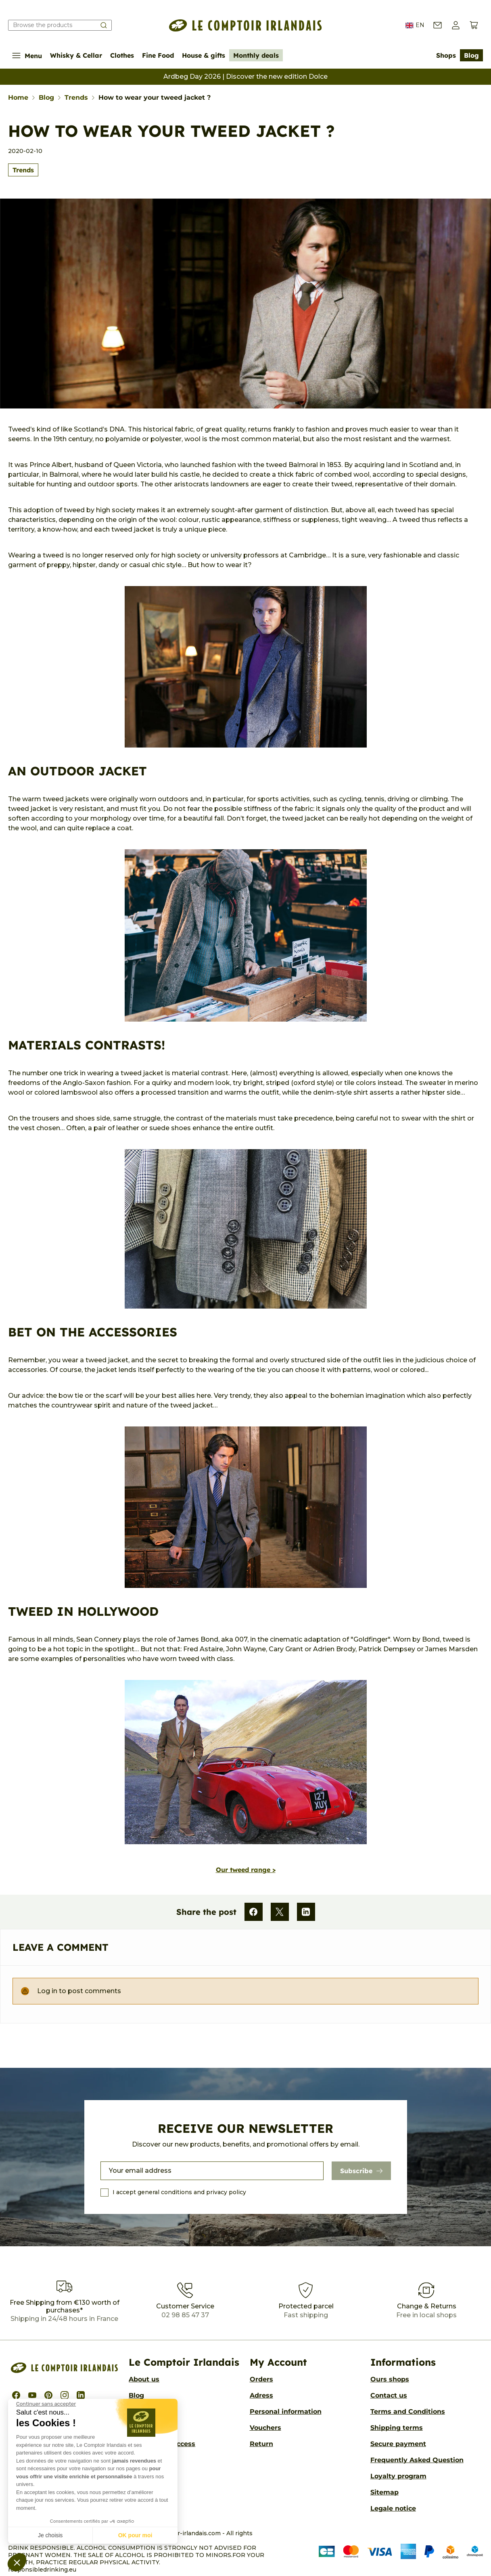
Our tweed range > (246, 1870)
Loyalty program (398, 2476)
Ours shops (389, 2379)
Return (261, 2444)
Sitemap (384, 2492)
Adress (261, 2395)
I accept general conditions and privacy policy (179, 2192)
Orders (261, 2379)
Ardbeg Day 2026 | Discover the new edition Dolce (245, 76)
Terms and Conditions (407, 2411)
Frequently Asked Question (417, 2460)
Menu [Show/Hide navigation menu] (27, 55)
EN (414, 25)
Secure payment (398, 2444)
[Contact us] (437, 25)
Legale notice (393, 2508)
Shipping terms (396, 2427)
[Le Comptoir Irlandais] (245, 25)
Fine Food (158, 55)
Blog (471, 55)
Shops (446, 55)
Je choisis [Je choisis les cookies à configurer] (50, 2535)
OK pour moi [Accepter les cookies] (135, 2535)
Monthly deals (256, 55)
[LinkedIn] (306, 1912)
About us (144, 2379)
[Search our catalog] (60, 25)
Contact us (388, 2395)
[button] (17, 2562)
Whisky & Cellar (76, 55)
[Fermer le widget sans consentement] (46, 2404)
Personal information (286, 2411)
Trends (23, 170)
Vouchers (265, 2427)
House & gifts (203, 55)
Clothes (122, 55)
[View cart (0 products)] (474, 25)
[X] (280, 1912)
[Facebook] (253, 1912)
